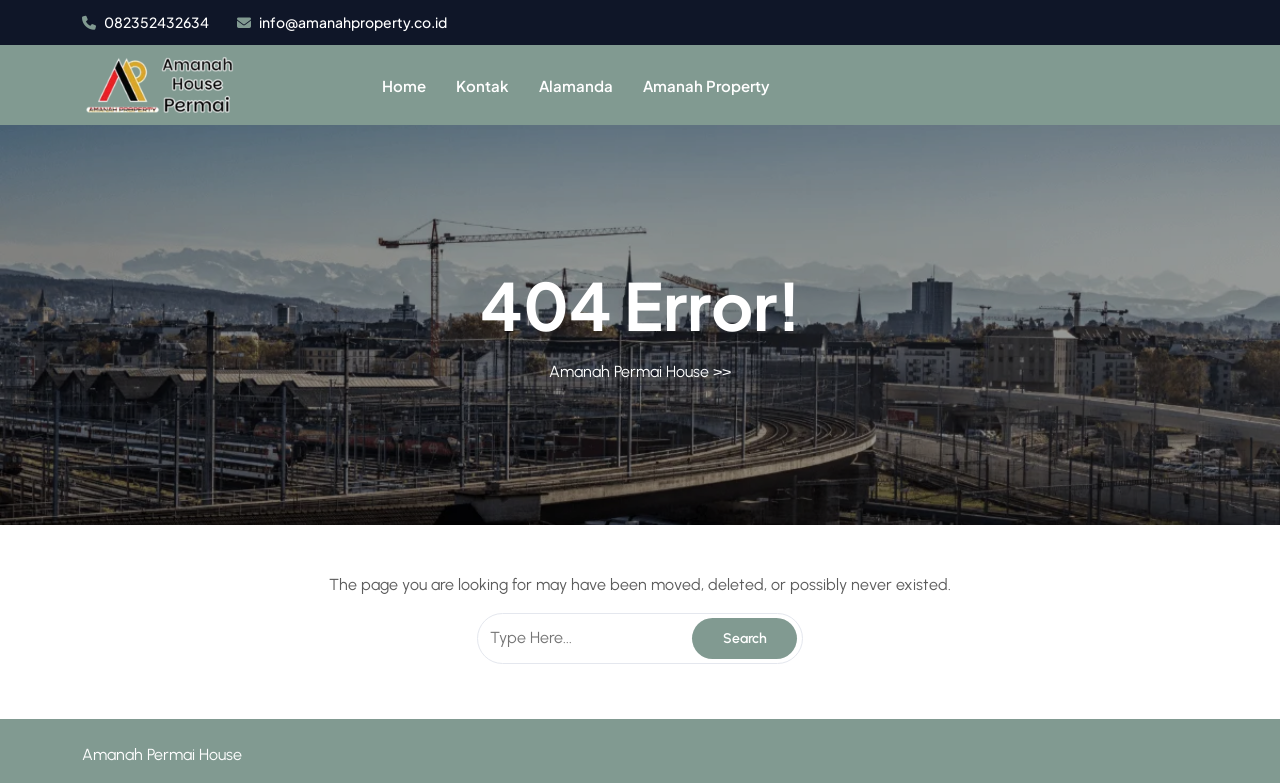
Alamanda (576, 85)
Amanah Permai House (629, 371)
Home (404, 85)
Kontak (482, 85)
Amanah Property (706, 85)
